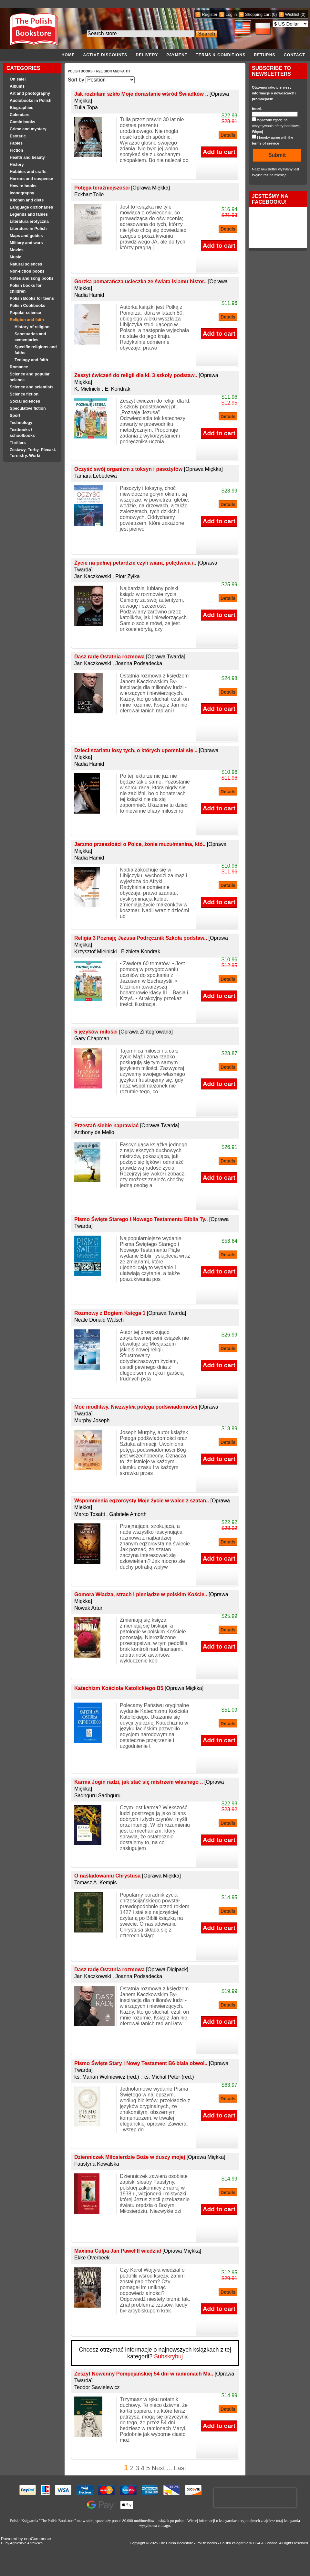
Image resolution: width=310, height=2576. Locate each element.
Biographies (21, 107)
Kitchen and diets (27, 200)
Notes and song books (32, 278)
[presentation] (255, 2497)
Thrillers (18, 442)
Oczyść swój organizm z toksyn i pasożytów (148, 469)
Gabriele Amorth (128, 1514)
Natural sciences (26, 264)
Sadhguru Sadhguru (97, 1795)
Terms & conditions (220, 55)
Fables (16, 143)
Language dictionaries (31, 207)
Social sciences (25, 401)
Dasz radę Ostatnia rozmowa (129, 656)
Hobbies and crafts (28, 171)
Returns (264, 55)
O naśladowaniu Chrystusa (127, 1875)
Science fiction (24, 394)
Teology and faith (31, 360)
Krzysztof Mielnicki (95, 951)
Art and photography (30, 93)
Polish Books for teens (32, 298)
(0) (274, 14)
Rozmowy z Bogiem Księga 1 (130, 1313)
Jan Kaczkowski (92, 576)
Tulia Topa (86, 107)
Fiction (16, 150)
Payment (176, 55)
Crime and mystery (28, 129)
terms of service (265, 143)
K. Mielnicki (87, 389)
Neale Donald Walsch (99, 1320)
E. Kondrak (117, 389)
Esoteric (18, 136)
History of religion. (33, 327)
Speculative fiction (28, 408)
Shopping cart (258, 14)
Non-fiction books (27, 271)
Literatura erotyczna (29, 221)
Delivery (147, 55)
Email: (257, 108)
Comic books (22, 122)
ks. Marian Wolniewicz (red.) (106, 2077)
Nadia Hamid (89, 295)
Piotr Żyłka (127, 576)
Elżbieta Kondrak (140, 951)
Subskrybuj (168, 2356)
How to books (23, 186)
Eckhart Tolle (89, 194)
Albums (17, 86)
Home (68, 55)
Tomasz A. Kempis (95, 1882)
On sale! (18, 79)
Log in (231, 14)
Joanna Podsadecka (138, 663)
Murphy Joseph (91, 1420)
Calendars (19, 115)
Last (180, 2468)
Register (209, 14)
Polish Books (80, 71)
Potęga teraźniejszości (122, 187)
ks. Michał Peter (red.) (168, 2077)
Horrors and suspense (31, 179)
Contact (294, 55)
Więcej (257, 132)
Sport (15, 415)
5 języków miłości (123, 1031)
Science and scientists (32, 387)
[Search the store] (140, 33)
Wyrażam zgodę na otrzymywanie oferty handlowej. (276, 126)
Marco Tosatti (89, 1514)
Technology (21, 422)
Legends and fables (29, 214)
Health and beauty (27, 157)
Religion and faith (27, 320)
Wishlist (292, 14)
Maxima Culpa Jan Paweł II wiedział (137, 2251)
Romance (19, 367)
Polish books (206, 2543)
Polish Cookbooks (27, 305)
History (17, 164)
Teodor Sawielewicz (97, 2387)
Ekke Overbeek (91, 2257)
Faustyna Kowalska (96, 2164)
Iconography (22, 193)
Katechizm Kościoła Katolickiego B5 (138, 1688)
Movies (17, 250)
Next (158, 2468)
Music (15, 257)
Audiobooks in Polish (30, 100)
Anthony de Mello (94, 1132)
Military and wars (26, 243)
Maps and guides (26, 235)
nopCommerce (37, 2538)
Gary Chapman (91, 1038)
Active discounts (105, 55)
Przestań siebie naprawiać (126, 1125)
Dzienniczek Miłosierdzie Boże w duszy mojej (149, 2157)
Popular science (25, 312)
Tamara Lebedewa (95, 476)
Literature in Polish (28, 228)
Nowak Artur (88, 1608)
